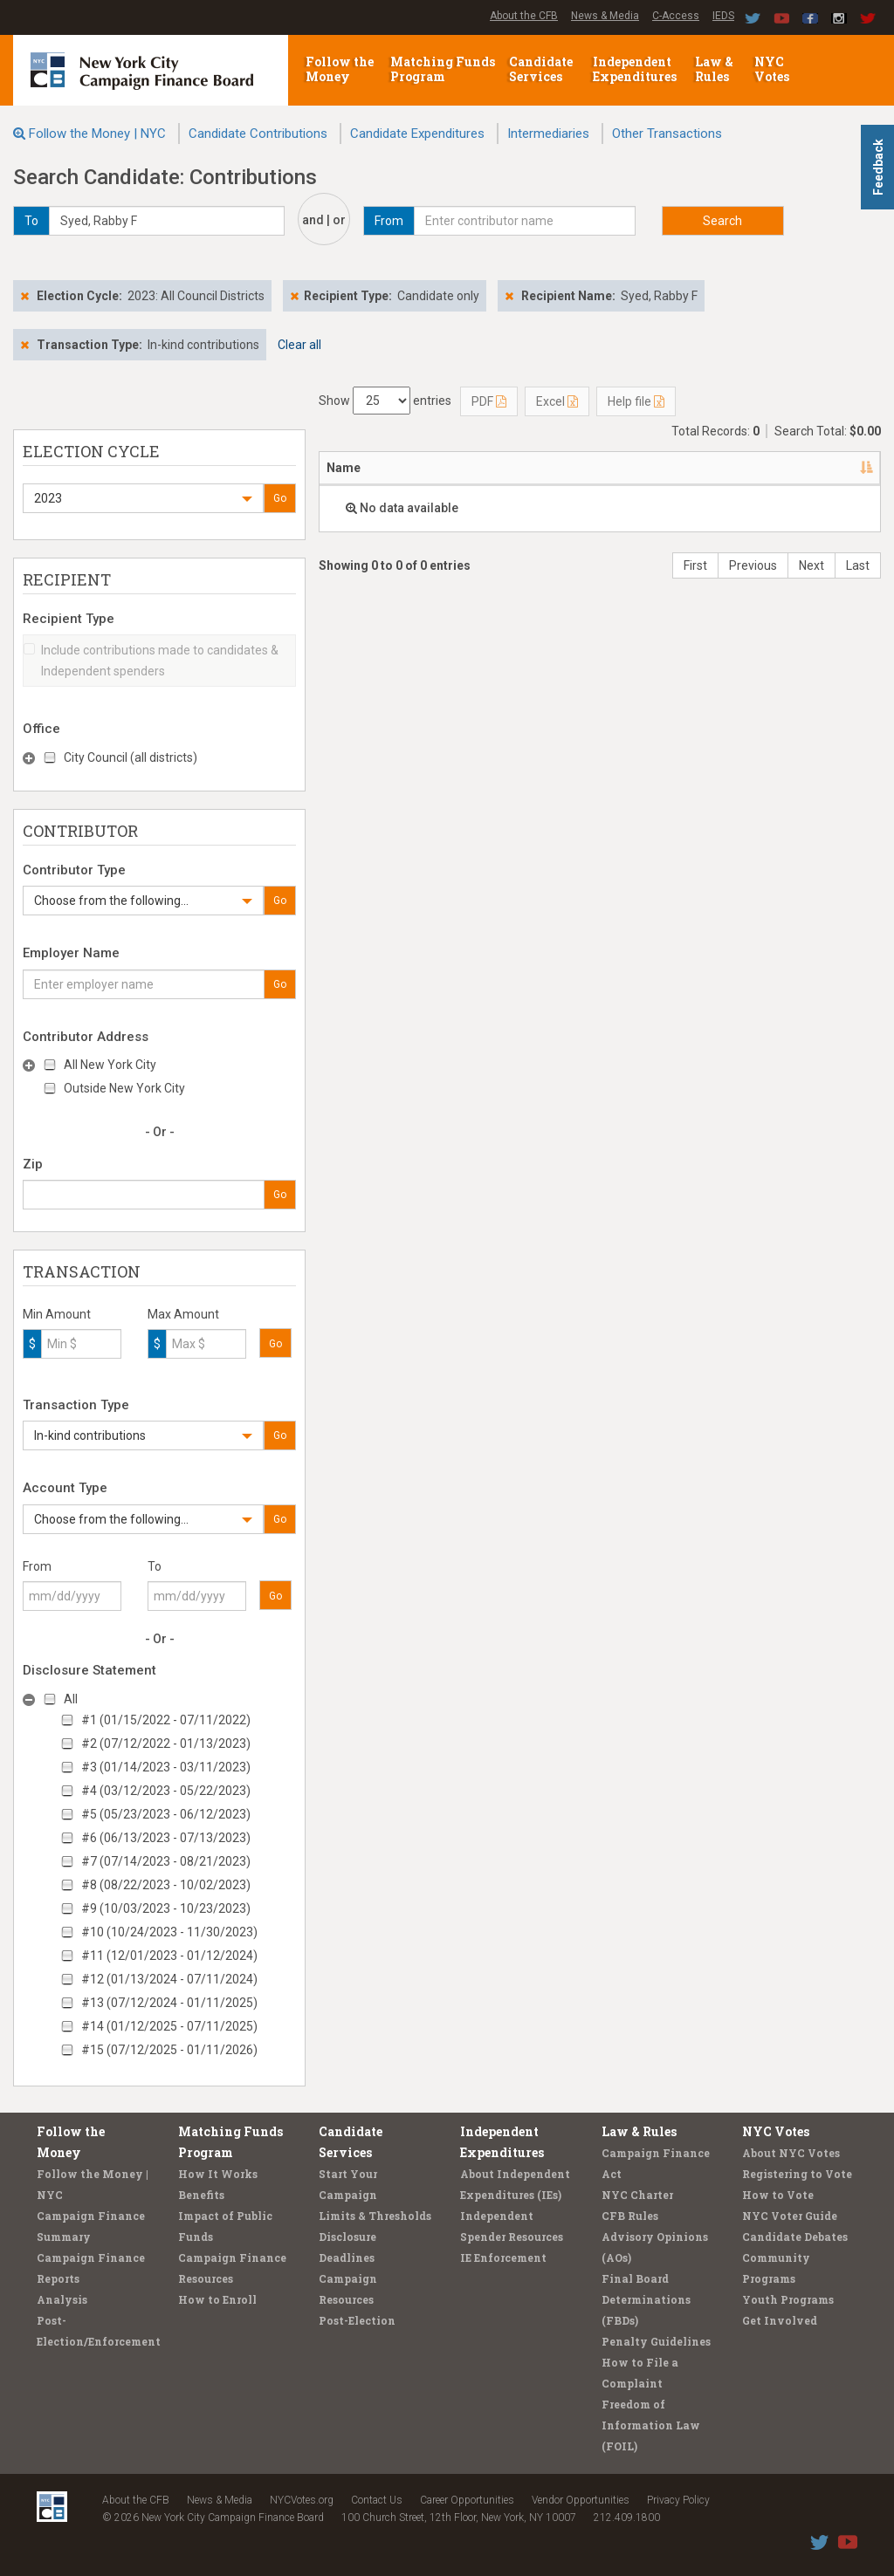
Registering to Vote (797, 2174)
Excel (557, 401)
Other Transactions (667, 133)
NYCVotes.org (302, 2500)
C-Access (675, 16)
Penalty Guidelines (656, 2341)
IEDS (723, 16)
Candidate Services (541, 69)
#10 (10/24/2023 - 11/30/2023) (169, 1932)
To (155, 1566)
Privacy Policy (678, 2500)
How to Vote (778, 2195)
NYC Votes (773, 69)
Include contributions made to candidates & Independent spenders (151, 660)
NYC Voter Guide (789, 2216)
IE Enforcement (503, 2257)
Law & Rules (714, 69)
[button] (143, 498)
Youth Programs (788, 2299)
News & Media (605, 16)
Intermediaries (548, 133)
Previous (753, 565)
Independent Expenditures (636, 69)
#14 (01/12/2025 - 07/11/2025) (169, 2026)
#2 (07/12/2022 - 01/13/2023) (166, 1743)
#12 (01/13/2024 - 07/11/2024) (169, 1979)
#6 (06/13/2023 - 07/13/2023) (166, 1838)
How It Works (218, 2174)
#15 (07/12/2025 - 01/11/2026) (169, 2050)
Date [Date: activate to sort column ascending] (686, 468)
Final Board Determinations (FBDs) (646, 2299)
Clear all (299, 345)
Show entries (385, 400)
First (695, 565)
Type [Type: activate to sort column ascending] (836, 468)
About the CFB (524, 16)
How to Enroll (217, 2299)
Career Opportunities (467, 2500)
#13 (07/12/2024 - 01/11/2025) (169, 2003)
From (37, 1566)
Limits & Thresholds (375, 2216)
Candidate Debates (795, 2237)
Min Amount (57, 1314)
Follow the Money (340, 69)
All (71, 1699)
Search (722, 221)
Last (858, 565)
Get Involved (779, 2320)
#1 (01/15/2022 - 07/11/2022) (166, 1720)
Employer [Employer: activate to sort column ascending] (607, 468)
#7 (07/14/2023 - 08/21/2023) (166, 1861)
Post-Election (357, 2320)
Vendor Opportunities (580, 2500)
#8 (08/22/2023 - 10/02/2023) (166, 1885)
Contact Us (376, 2500)
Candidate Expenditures (417, 133)
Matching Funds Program (442, 69)
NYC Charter (637, 2195)
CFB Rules (630, 2216)
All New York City (110, 1065)
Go (279, 498)
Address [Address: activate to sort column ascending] (423, 468)
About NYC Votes (791, 2153)
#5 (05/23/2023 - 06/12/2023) (166, 1814)
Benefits (201, 2195)
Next (811, 565)
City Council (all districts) (130, 757)
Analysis (62, 2299)
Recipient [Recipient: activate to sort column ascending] (514, 468)
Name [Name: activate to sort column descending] (344, 468)
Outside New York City (124, 1088)
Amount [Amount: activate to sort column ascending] (765, 468)
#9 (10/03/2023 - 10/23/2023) (166, 1908)
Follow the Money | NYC (97, 133)
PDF (488, 401)
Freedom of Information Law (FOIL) (651, 2425)
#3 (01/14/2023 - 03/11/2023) (166, 1767)
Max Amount (183, 1314)
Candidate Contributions (258, 133)
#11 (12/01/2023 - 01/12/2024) (169, 1956)
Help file (636, 401)
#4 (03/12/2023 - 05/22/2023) (166, 1791)
